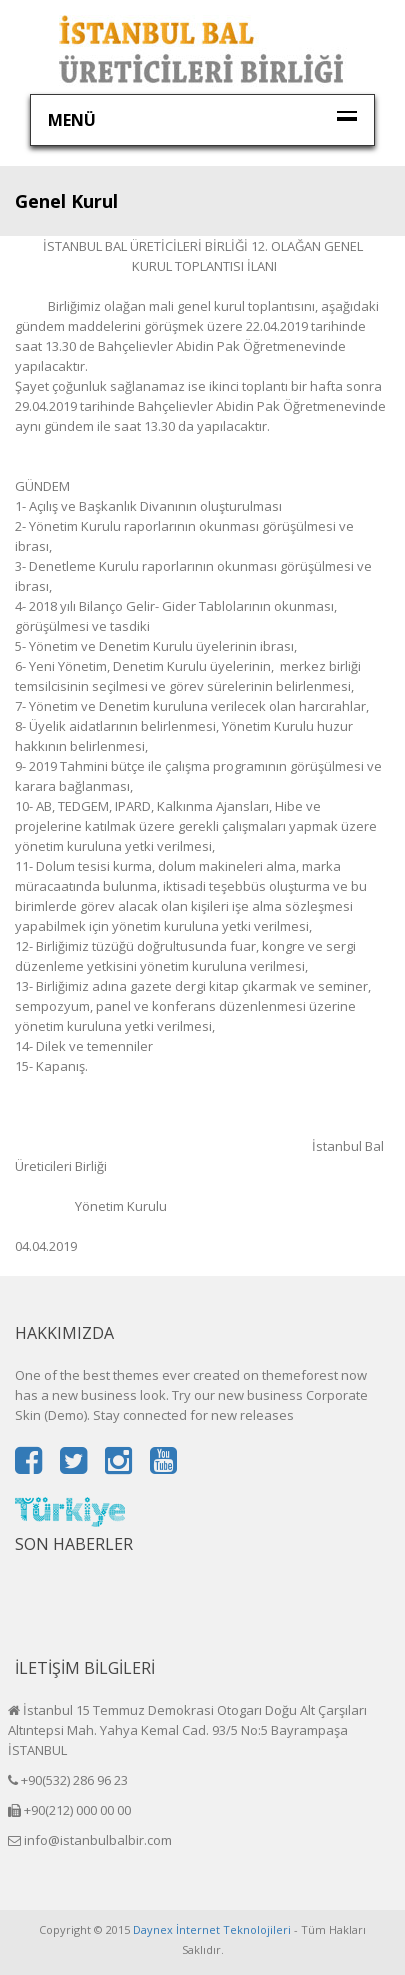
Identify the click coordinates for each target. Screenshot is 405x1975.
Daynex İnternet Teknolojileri (212, 1929)
